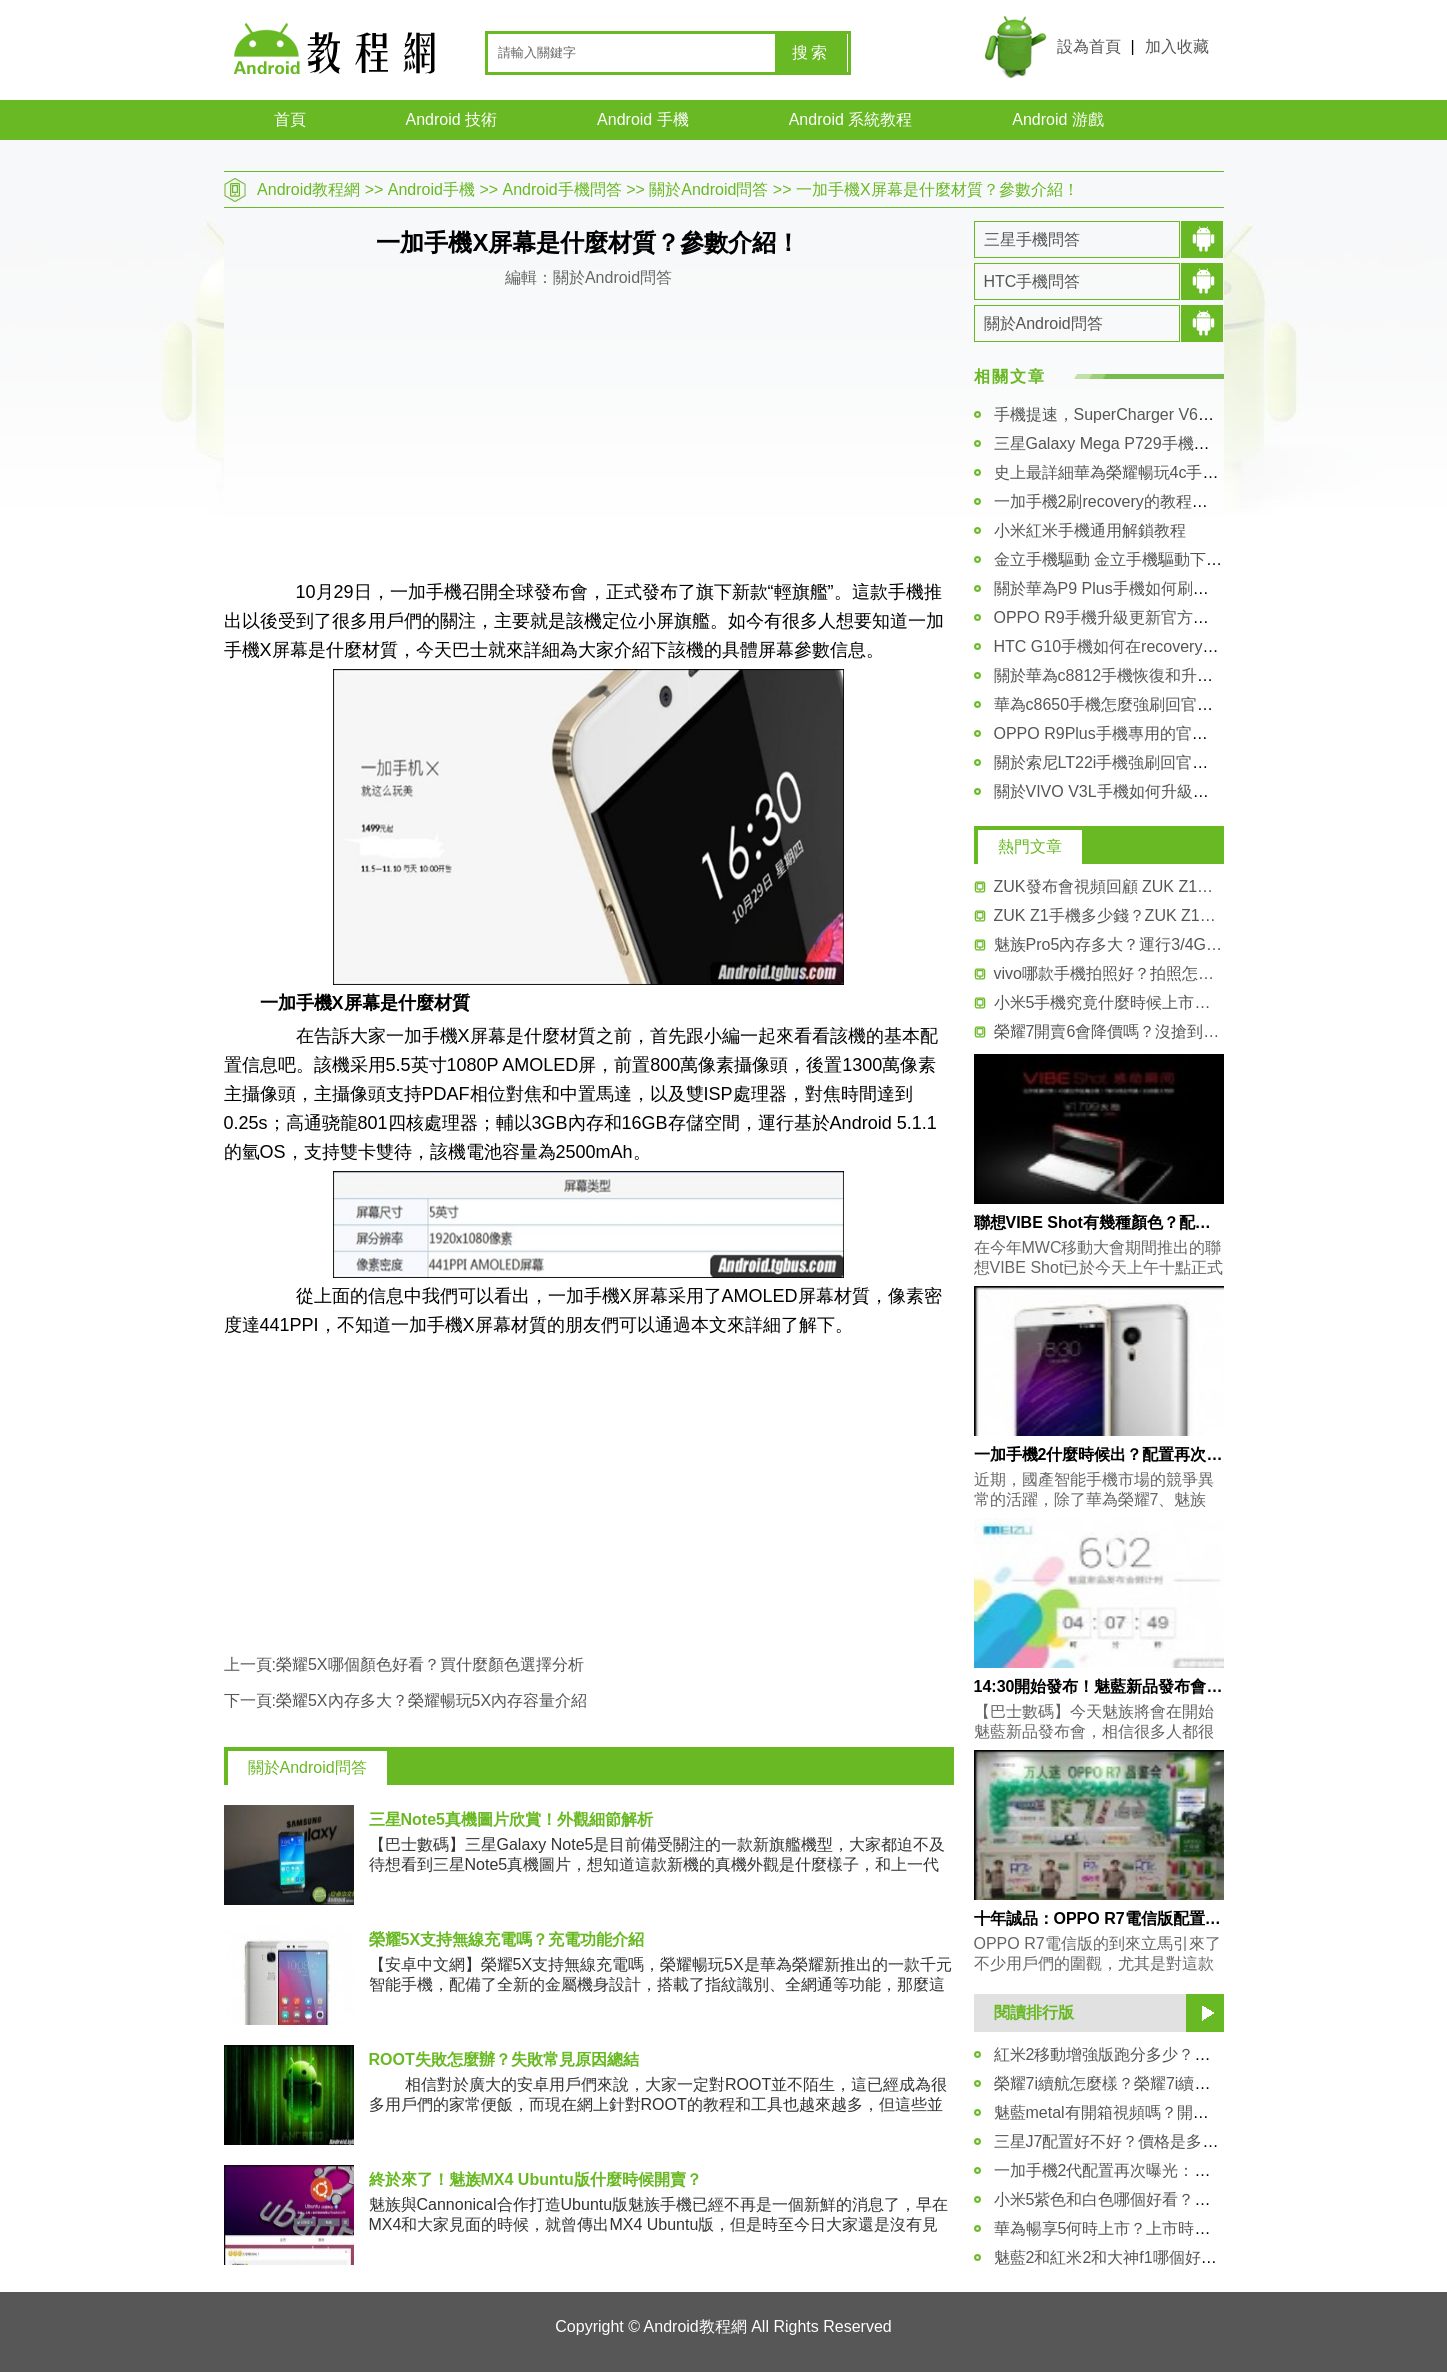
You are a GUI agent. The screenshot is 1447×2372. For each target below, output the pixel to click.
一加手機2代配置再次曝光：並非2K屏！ (1136, 2170)
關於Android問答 (708, 189)
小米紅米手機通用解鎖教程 (1090, 530)
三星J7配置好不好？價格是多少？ (1114, 2141)
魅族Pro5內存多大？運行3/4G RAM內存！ (1109, 944)
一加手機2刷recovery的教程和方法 (1117, 501)
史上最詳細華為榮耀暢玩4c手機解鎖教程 (1138, 472)
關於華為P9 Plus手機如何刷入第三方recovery (1156, 588)
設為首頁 (1089, 46)
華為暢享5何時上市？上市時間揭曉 (1118, 2228)
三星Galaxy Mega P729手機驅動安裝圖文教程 (1158, 443)
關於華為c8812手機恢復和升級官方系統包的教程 (1168, 675)
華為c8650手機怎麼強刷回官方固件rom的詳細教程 (1173, 704)
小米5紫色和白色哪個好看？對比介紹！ (1134, 2199)
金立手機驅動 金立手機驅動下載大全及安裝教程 (1164, 559)
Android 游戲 (1058, 119)
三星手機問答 (1032, 239)
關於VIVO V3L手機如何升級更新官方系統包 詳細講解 (1184, 791)
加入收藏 (1177, 46)
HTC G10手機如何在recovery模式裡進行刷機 (1154, 646)
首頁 (290, 119)
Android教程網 (308, 189)
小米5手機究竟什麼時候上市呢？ (1109, 1002)
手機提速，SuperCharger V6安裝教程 (1128, 414)
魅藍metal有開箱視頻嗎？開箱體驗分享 (1133, 2112)
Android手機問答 (562, 189)
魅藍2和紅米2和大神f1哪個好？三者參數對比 (1153, 2257)
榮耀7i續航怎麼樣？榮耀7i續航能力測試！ (1142, 2083)
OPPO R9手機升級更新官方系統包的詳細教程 (1157, 617)
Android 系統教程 (851, 119)
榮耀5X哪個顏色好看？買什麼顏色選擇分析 (430, 1664)
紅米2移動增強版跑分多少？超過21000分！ (1148, 2054)
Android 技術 (452, 119)
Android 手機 (643, 119)
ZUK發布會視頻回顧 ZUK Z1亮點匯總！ (1109, 886)
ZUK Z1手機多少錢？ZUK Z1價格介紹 (1109, 915)
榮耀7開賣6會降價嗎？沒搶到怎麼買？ (1109, 1031)
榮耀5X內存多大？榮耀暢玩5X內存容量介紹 (431, 1700)
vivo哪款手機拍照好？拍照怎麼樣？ (1109, 973)
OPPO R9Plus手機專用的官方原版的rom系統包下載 (1179, 733)
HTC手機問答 (1032, 281)
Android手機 (431, 189)
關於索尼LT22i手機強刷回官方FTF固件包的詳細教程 (1180, 762)
